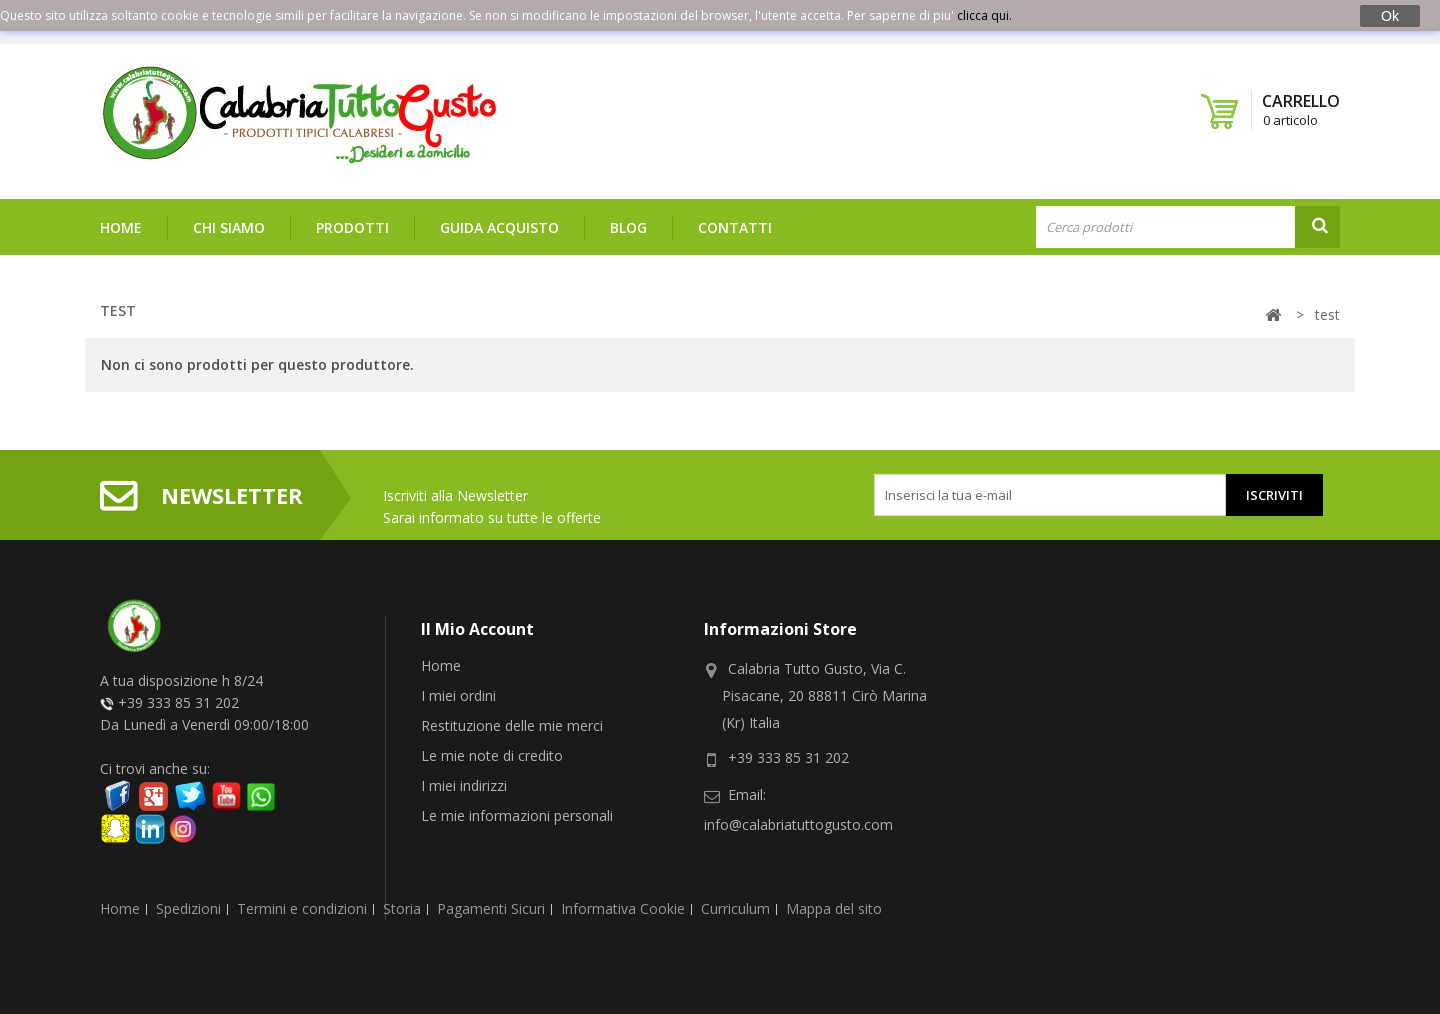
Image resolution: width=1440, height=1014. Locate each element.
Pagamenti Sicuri (491, 891)
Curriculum (735, 891)
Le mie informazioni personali (517, 815)
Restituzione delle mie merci (512, 725)
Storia (402, 891)
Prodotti (352, 227)
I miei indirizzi (464, 785)
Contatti (735, 227)
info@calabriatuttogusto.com (798, 824)
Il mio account (477, 629)
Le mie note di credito (492, 755)
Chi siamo (229, 227)
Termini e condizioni (302, 891)
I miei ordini (458, 695)
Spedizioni (188, 891)
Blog (628, 227)
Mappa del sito (834, 891)
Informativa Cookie (623, 891)
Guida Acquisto (499, 227)
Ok (1390, 16)
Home (121, 227)
